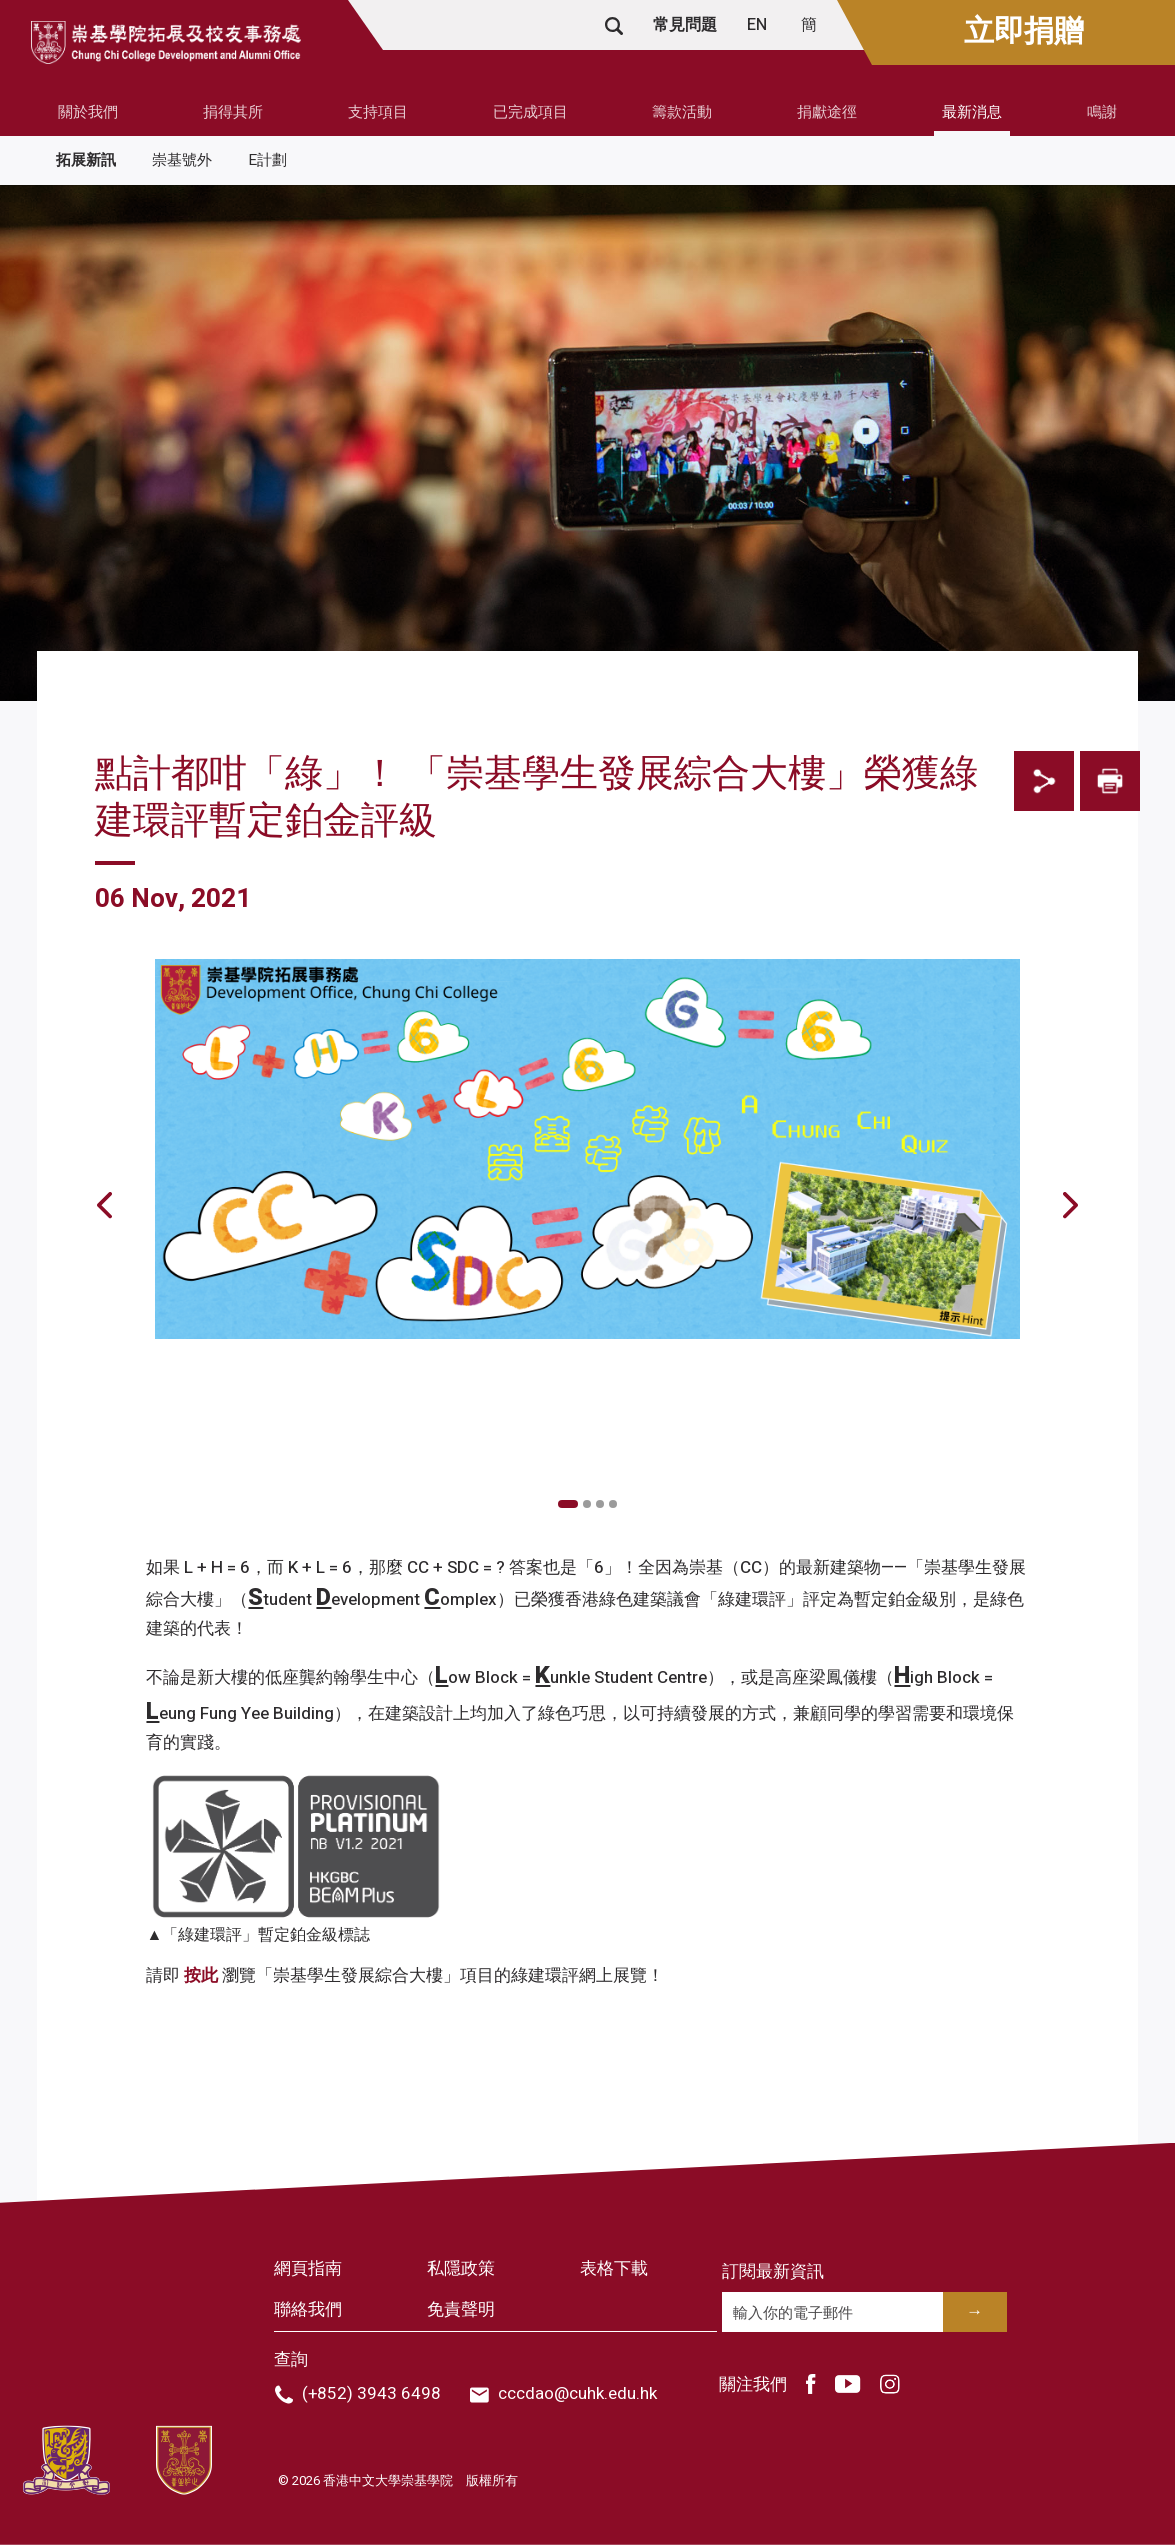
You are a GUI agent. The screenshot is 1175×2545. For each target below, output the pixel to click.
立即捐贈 (1024, 32)
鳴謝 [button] (1102, 112)
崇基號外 (182, 160)
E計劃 (267, 160)
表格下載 (614, 2268)
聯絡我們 (308, 2309)
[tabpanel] (588, 1451)
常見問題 (685, 25)
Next (1035, 1471)
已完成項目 (530, 112)
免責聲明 (461, 2309)
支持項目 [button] (378, 112)
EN (759, 25)
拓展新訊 (86, 160)
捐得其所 (233, 112)
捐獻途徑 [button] (827, 112)
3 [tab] (600, 1504)
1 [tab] (568, 1504)
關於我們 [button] (88, 112)
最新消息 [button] (972, 112)
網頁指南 (308, 2268)
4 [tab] (613, 1504)
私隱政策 (461, 2268)
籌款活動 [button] (682, 112)
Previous (140, 1471)
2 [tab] (587, 1504)
